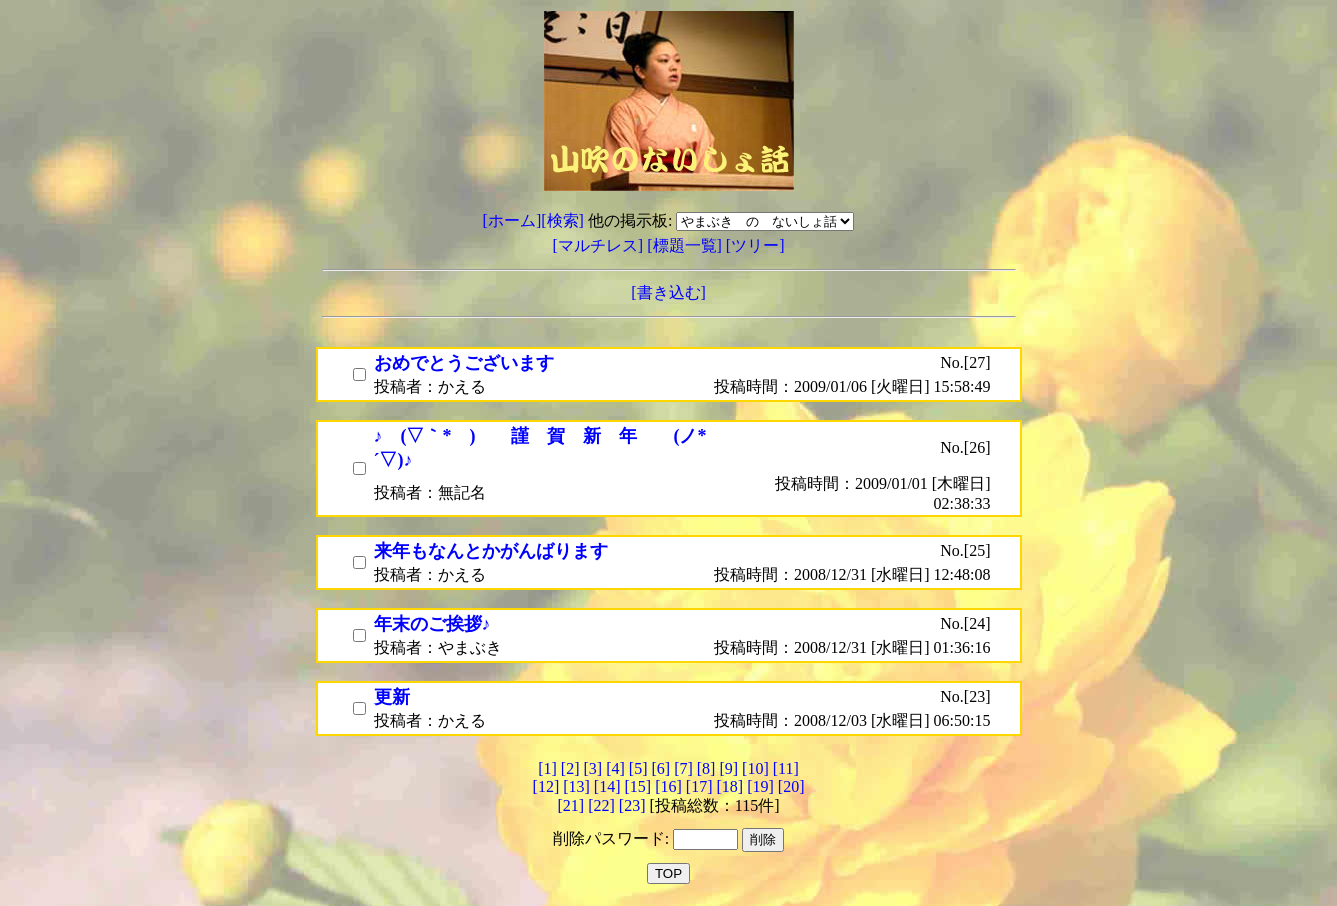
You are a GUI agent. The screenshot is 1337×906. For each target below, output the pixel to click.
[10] (755, 768)
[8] (706, 768)
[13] (576, 786)
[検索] (562, 220)
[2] (570, 768)
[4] (615, 768)
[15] (638, 786)
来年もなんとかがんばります (491, 551)
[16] (668, 786)
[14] (607, 786)
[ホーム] (512, 220)
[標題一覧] (686, 245)
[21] (570, 805)
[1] (547, 768)
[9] (728, 768)
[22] (601, 805)
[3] (593, 768)
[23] (632, 805)
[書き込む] (668, 292)
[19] (760, 786)
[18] (729, 786)
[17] (699, 786)
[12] (546, 786)
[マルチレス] (600, 245)
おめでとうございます (464, 363)
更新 (392, 697)
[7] (683, 768)
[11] (786, 768)
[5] (638, 768)
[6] (660, 768)
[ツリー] (755, 245)
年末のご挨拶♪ (432, 624)
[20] (791, 786)
